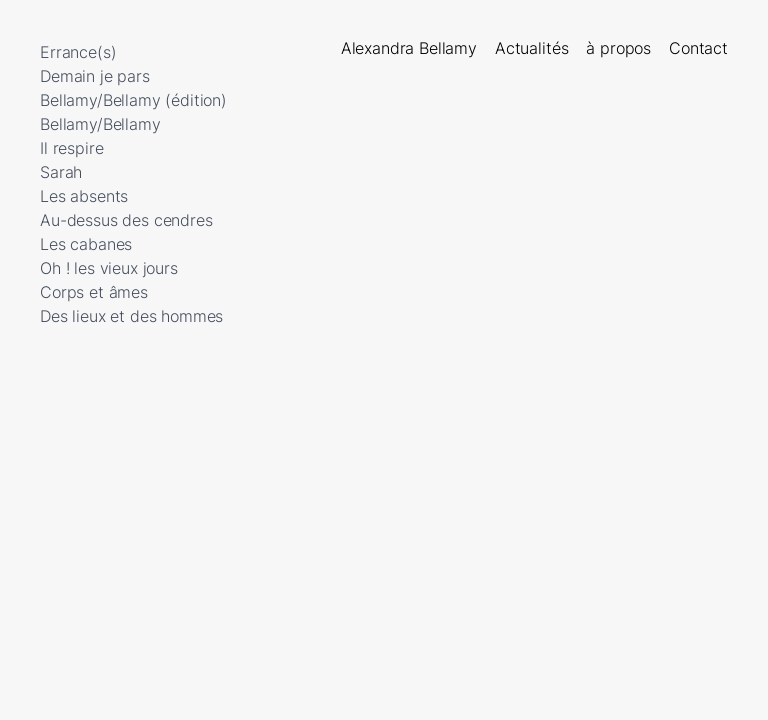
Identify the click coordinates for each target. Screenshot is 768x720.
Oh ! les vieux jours (109, 268)
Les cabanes (86, 244)
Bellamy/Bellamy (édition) (133, 100)
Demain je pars (95, 76)
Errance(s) (78, 52)
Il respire (71, 148)
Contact (698, 48)
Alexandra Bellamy (409, 48)
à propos (618, 48)
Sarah (61, 172)
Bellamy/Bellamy (100, 124)
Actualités (531, 48)
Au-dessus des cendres (126, 220)
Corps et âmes (94, 292)
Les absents (84, 196)
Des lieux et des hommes (131, 316)
